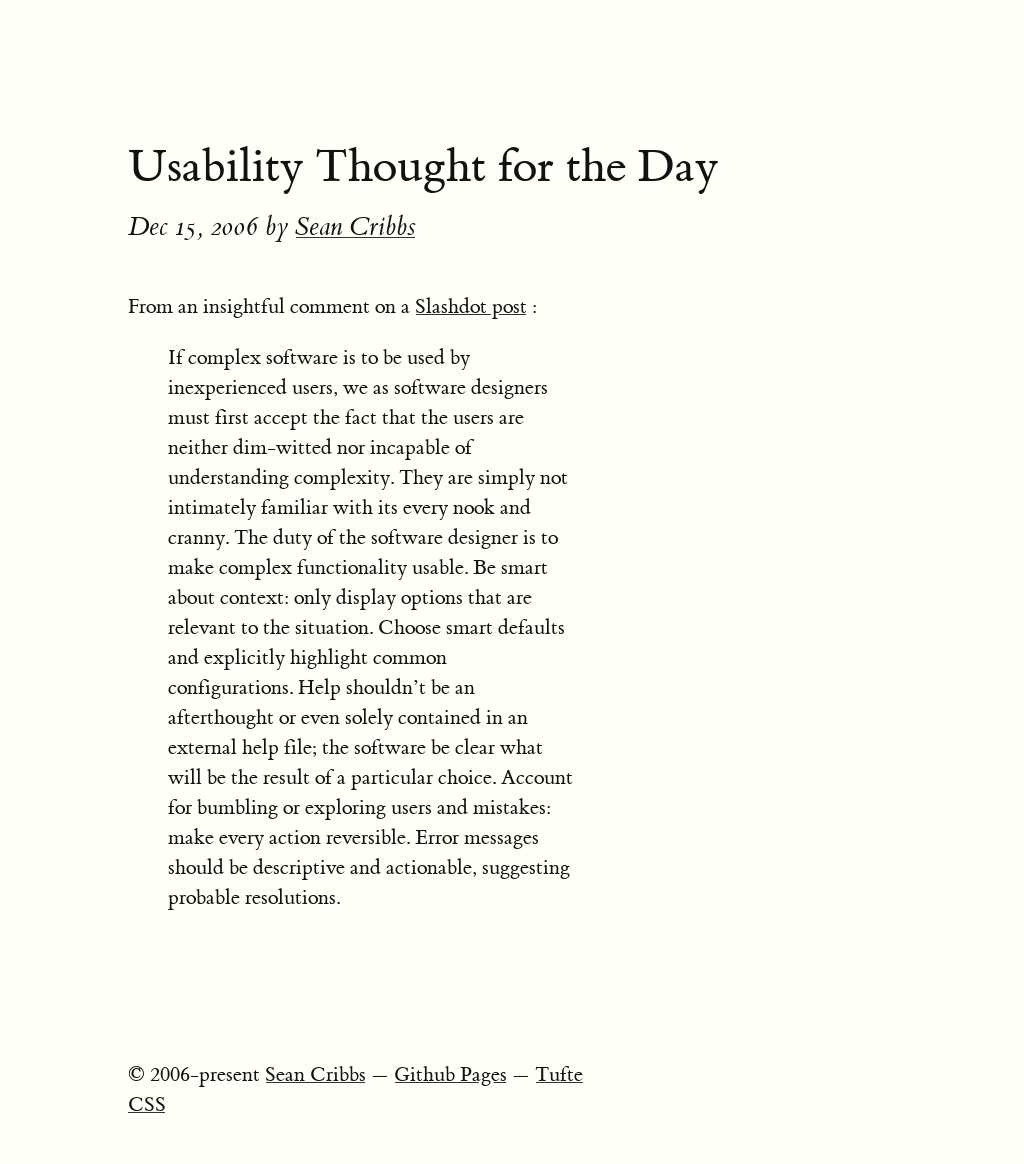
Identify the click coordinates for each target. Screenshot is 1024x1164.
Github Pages (450, 1074)
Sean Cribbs (355, 227)
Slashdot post (471, 306)
